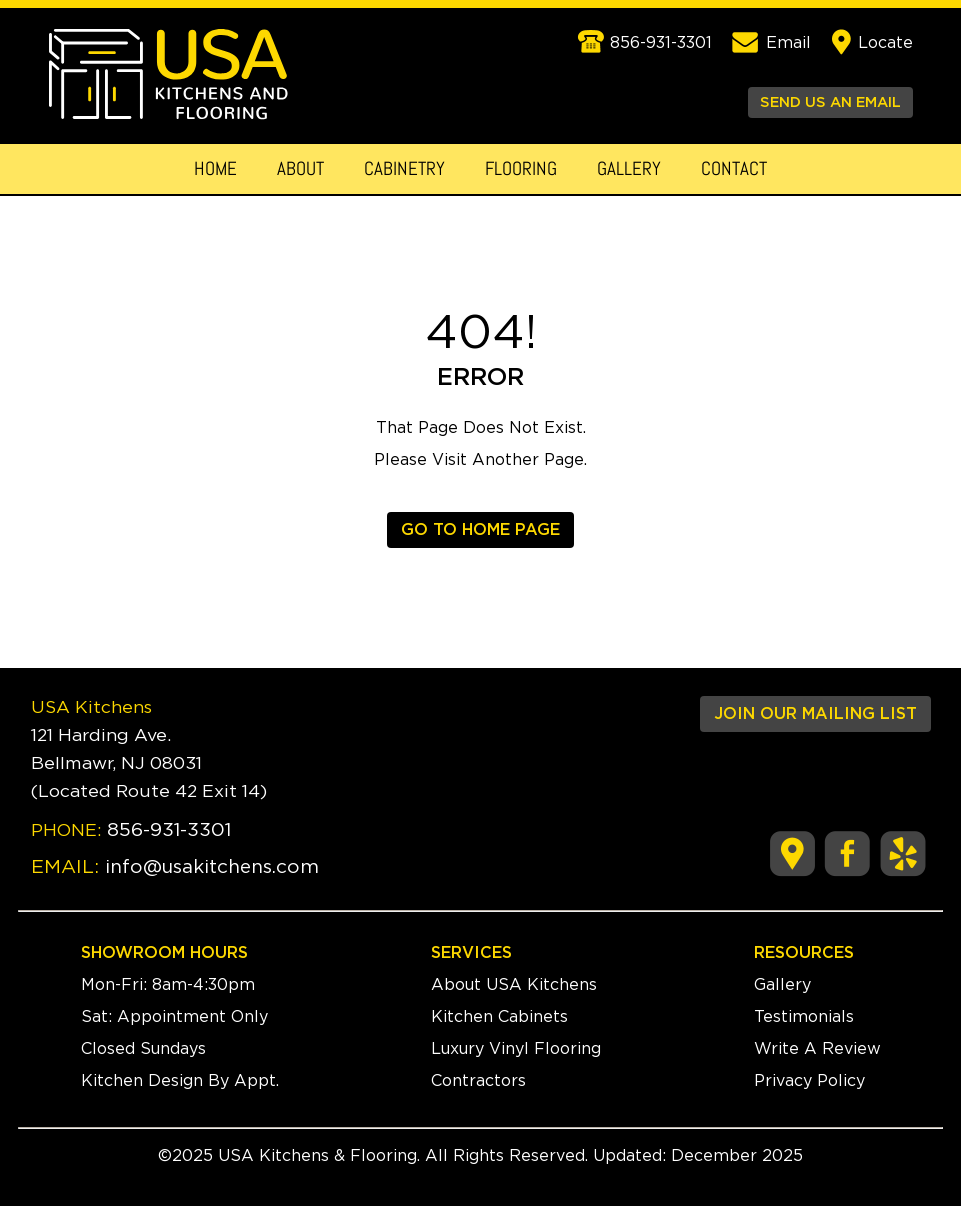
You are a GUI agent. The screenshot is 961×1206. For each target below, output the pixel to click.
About (300, 168)
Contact (734, 168)
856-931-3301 (169, 830)
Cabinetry (404, 168)
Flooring (521, 168)
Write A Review (817, 1049)
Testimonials (804, 1017)
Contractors (478, 1081)
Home (215, 168)
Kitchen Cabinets (499, 1017)
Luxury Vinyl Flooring (516, 1049)
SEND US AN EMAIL (830, 102)
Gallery (629, 168)
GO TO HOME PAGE (480, 530)
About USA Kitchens (514, 985)
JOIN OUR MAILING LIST (815, 714)
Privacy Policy (809, 1081)
